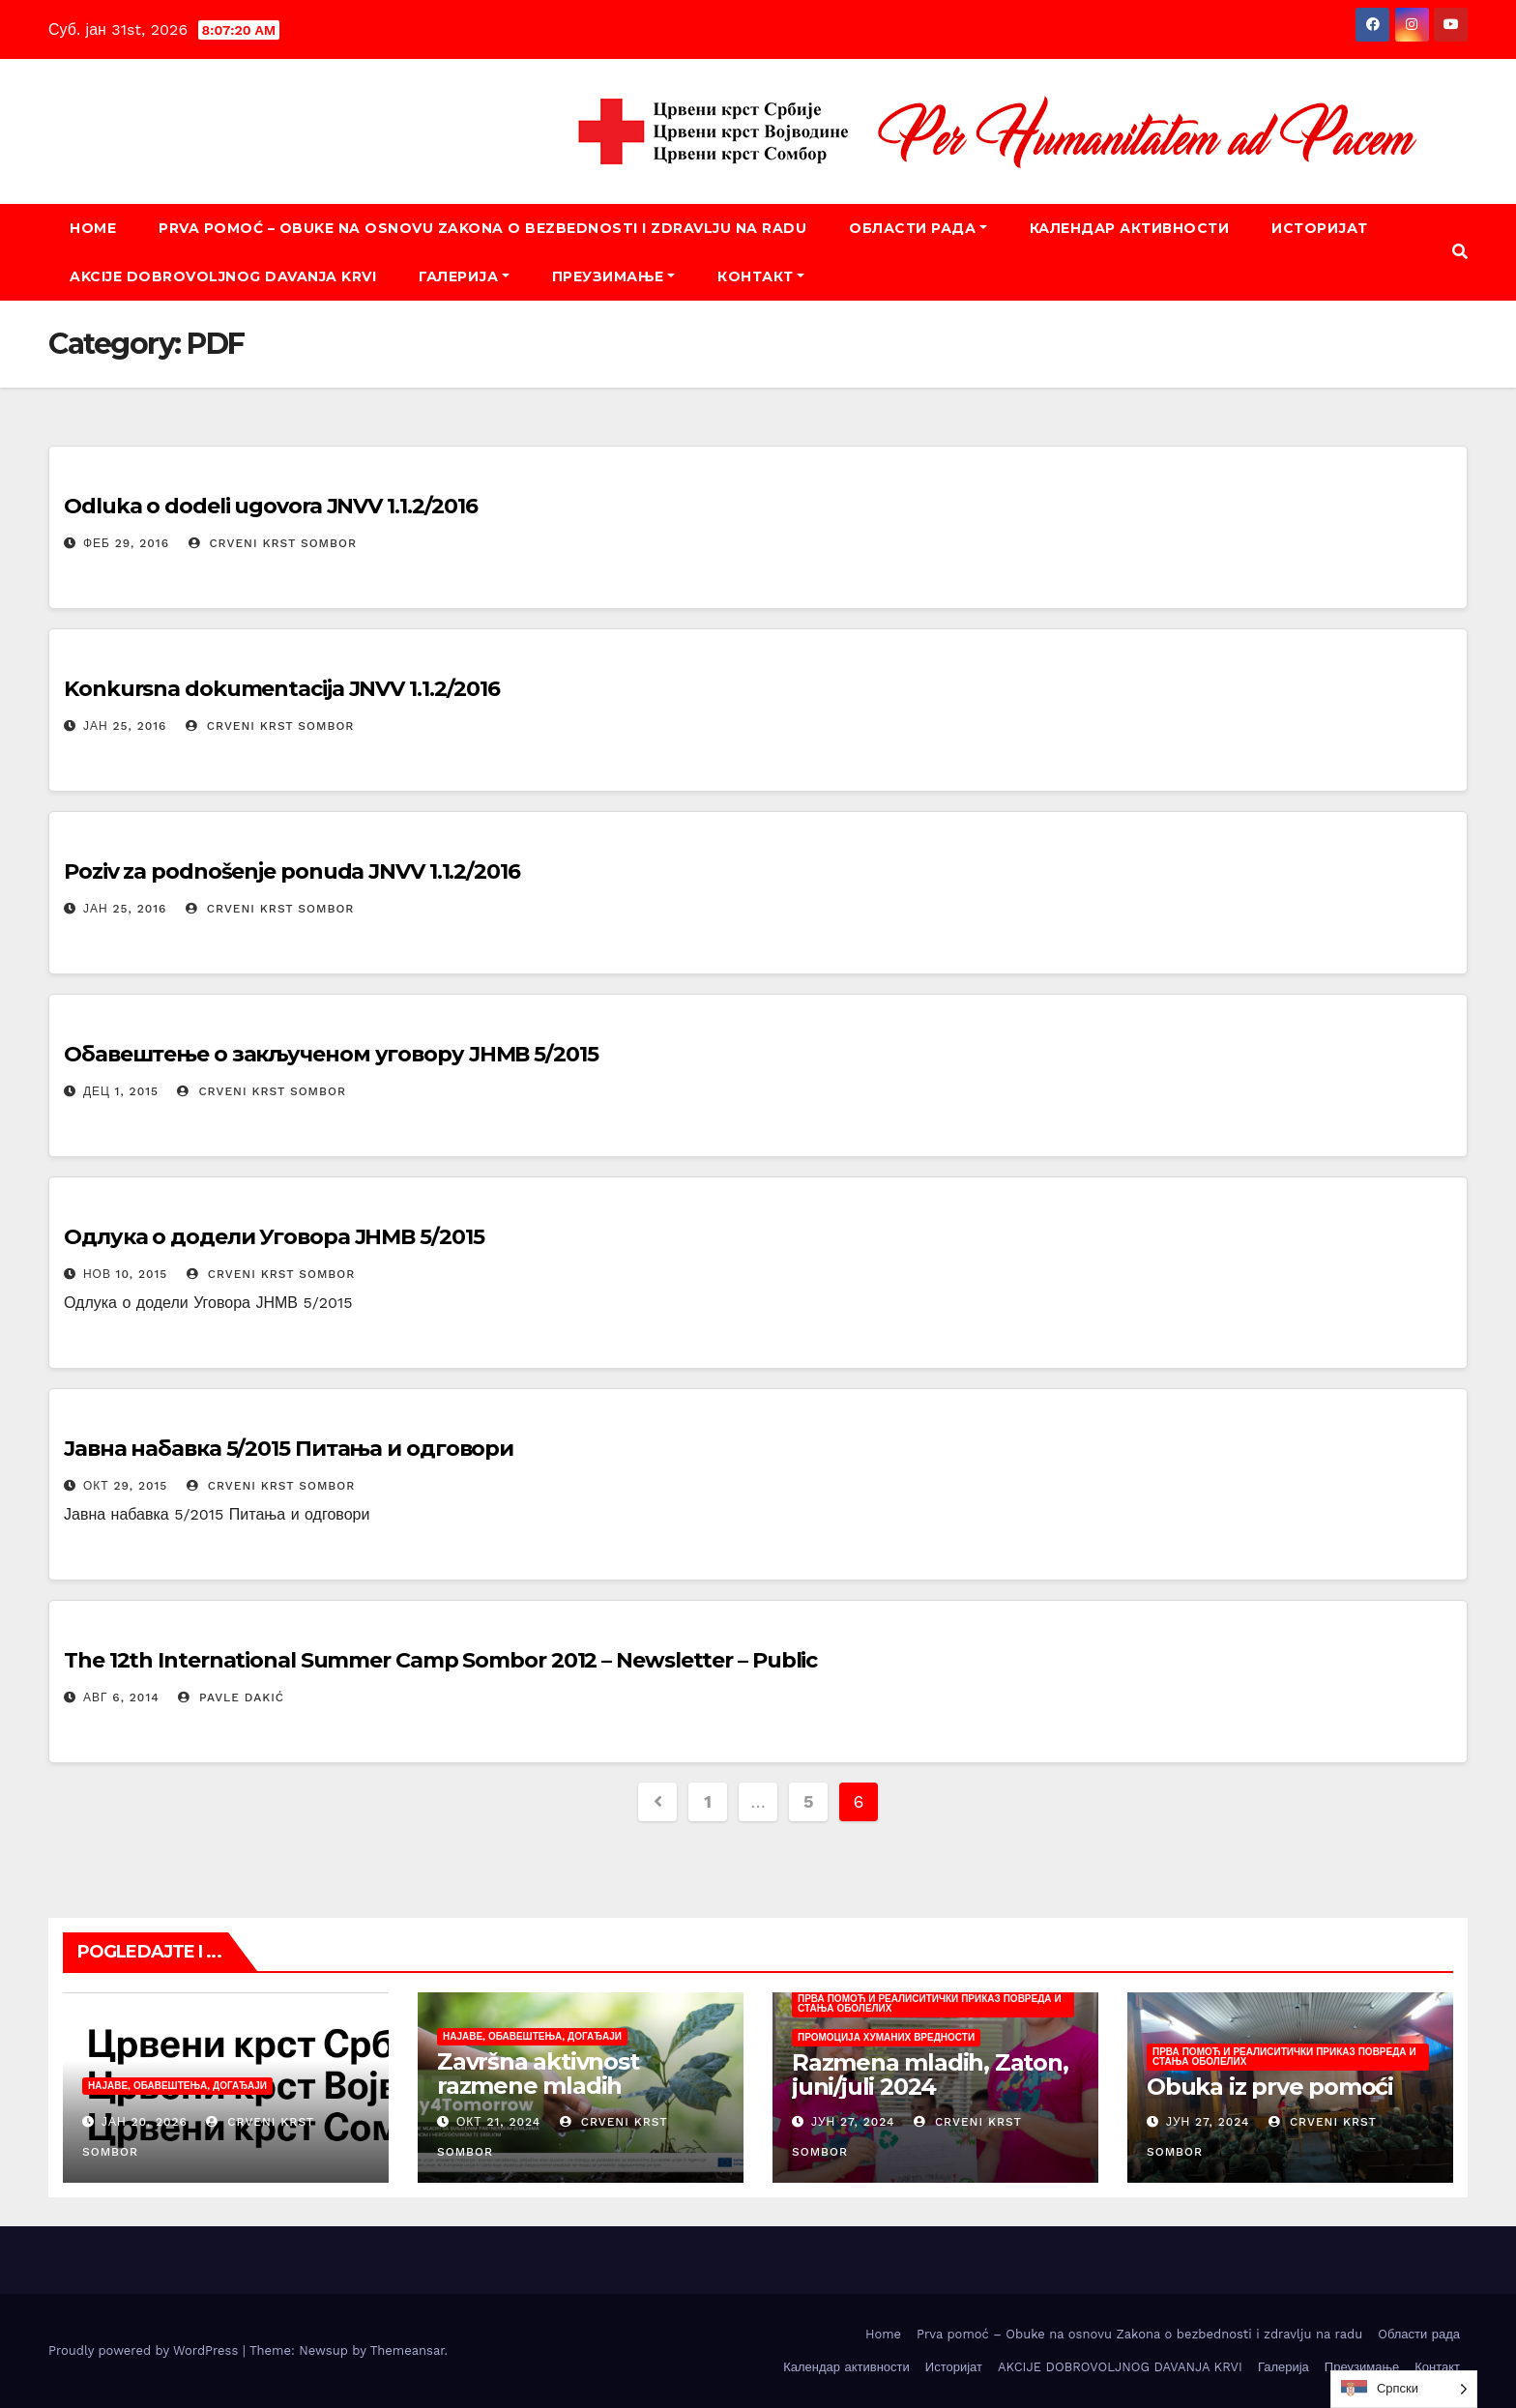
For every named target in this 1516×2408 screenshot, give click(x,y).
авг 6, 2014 (121, 1697)
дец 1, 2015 (121, 1091)
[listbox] (1403, 2389)
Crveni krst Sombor (273, 543)
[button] (1460, 252)
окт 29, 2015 (125, 1486)
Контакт (760, 276)
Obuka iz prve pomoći (1270, 2087)
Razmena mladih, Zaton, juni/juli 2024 (930, 2074)
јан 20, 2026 (145, 2122)
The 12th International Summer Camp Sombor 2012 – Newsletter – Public (440, 1660)
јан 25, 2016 (125, 726)
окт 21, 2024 (498, 2122)
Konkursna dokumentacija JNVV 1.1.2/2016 (282, 689)
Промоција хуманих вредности (886, 2037)
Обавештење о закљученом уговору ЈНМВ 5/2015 (331, 1054)
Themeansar (407, 2350)
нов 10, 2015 (125, 1274)
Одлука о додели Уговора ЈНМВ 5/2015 (274, 1237)
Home (93, 228)
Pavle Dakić (231, 1697)
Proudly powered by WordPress (145, 2350)
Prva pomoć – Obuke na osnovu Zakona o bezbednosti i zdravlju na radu (482, 228)
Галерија (464, 276)
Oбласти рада (918, 228)
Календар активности (1130, 228)
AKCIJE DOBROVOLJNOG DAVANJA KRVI (223, 276)
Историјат (1319, 228)
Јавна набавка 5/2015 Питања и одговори (288, 1449)
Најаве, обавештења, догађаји (177, 2085)
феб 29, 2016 (126, 543)
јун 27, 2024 (853, 2122)
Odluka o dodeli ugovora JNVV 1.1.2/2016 (271, 506)
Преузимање (614, 276)
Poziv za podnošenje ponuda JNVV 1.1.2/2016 (292, 871)
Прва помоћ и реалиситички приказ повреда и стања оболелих (930, 2003)
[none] (1403, 2389)
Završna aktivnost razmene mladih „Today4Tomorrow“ (548, 2085)
